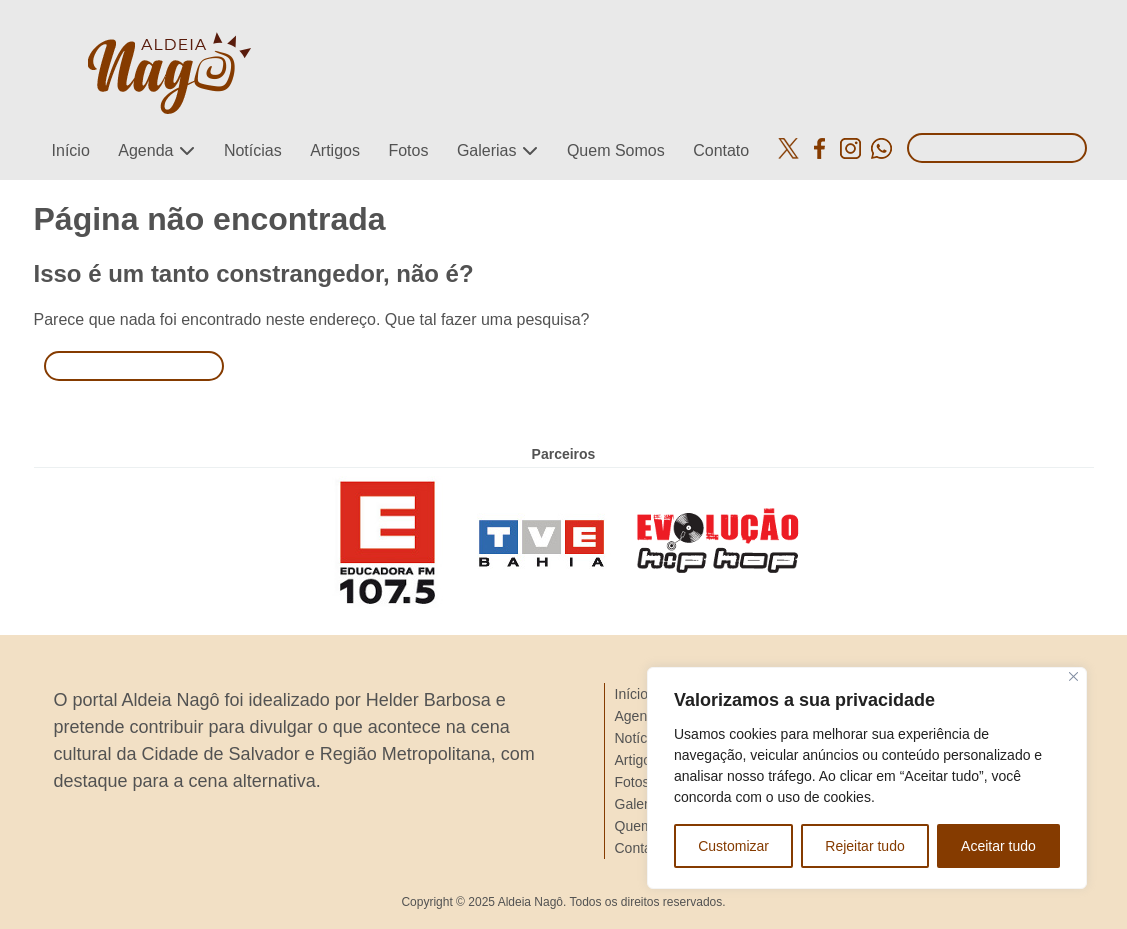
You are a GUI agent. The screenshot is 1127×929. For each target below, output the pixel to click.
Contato (721, 150)
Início (71, 150)
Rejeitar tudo (864, 846)
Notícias (253, 150)
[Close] (1073, 676)
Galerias (487, 150)
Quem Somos (616, 150)
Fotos (408, 150)
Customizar (733, 846)
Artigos (335, 150)
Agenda (145, 150)
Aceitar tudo (998, 846)
